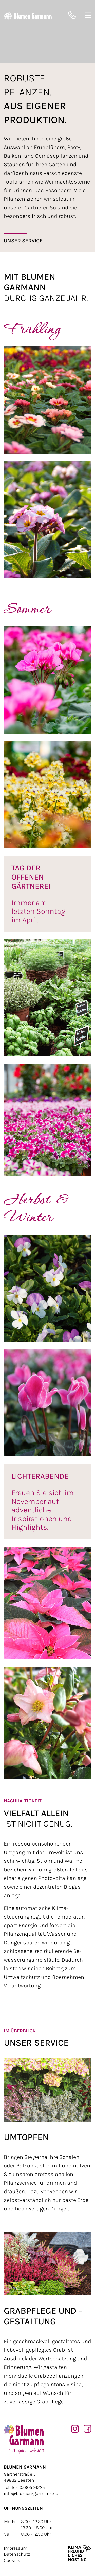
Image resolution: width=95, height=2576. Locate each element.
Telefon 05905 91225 (24, 2487)
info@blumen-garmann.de (31, 2493)
